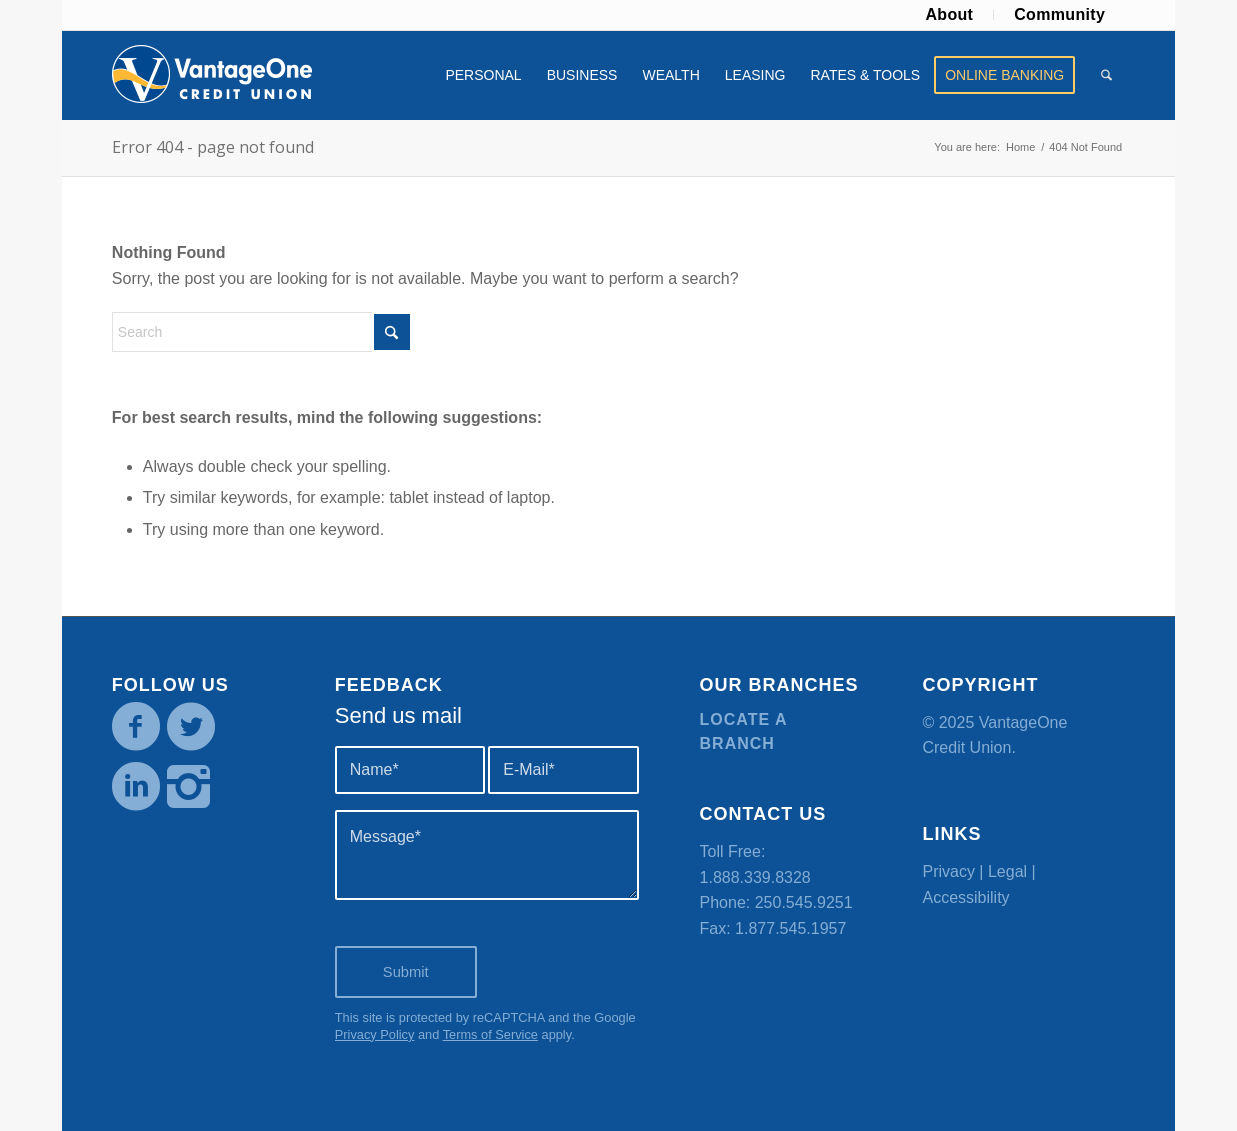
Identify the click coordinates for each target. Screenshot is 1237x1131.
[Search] (1106, 75)
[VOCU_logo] (212, 75)
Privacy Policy (375, 1034)
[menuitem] (949, 15)
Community (1059, 14)
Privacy (948, 871)
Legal (1007, 871)
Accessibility (965, 897)
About (949, 14)
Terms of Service (490, 1034)
